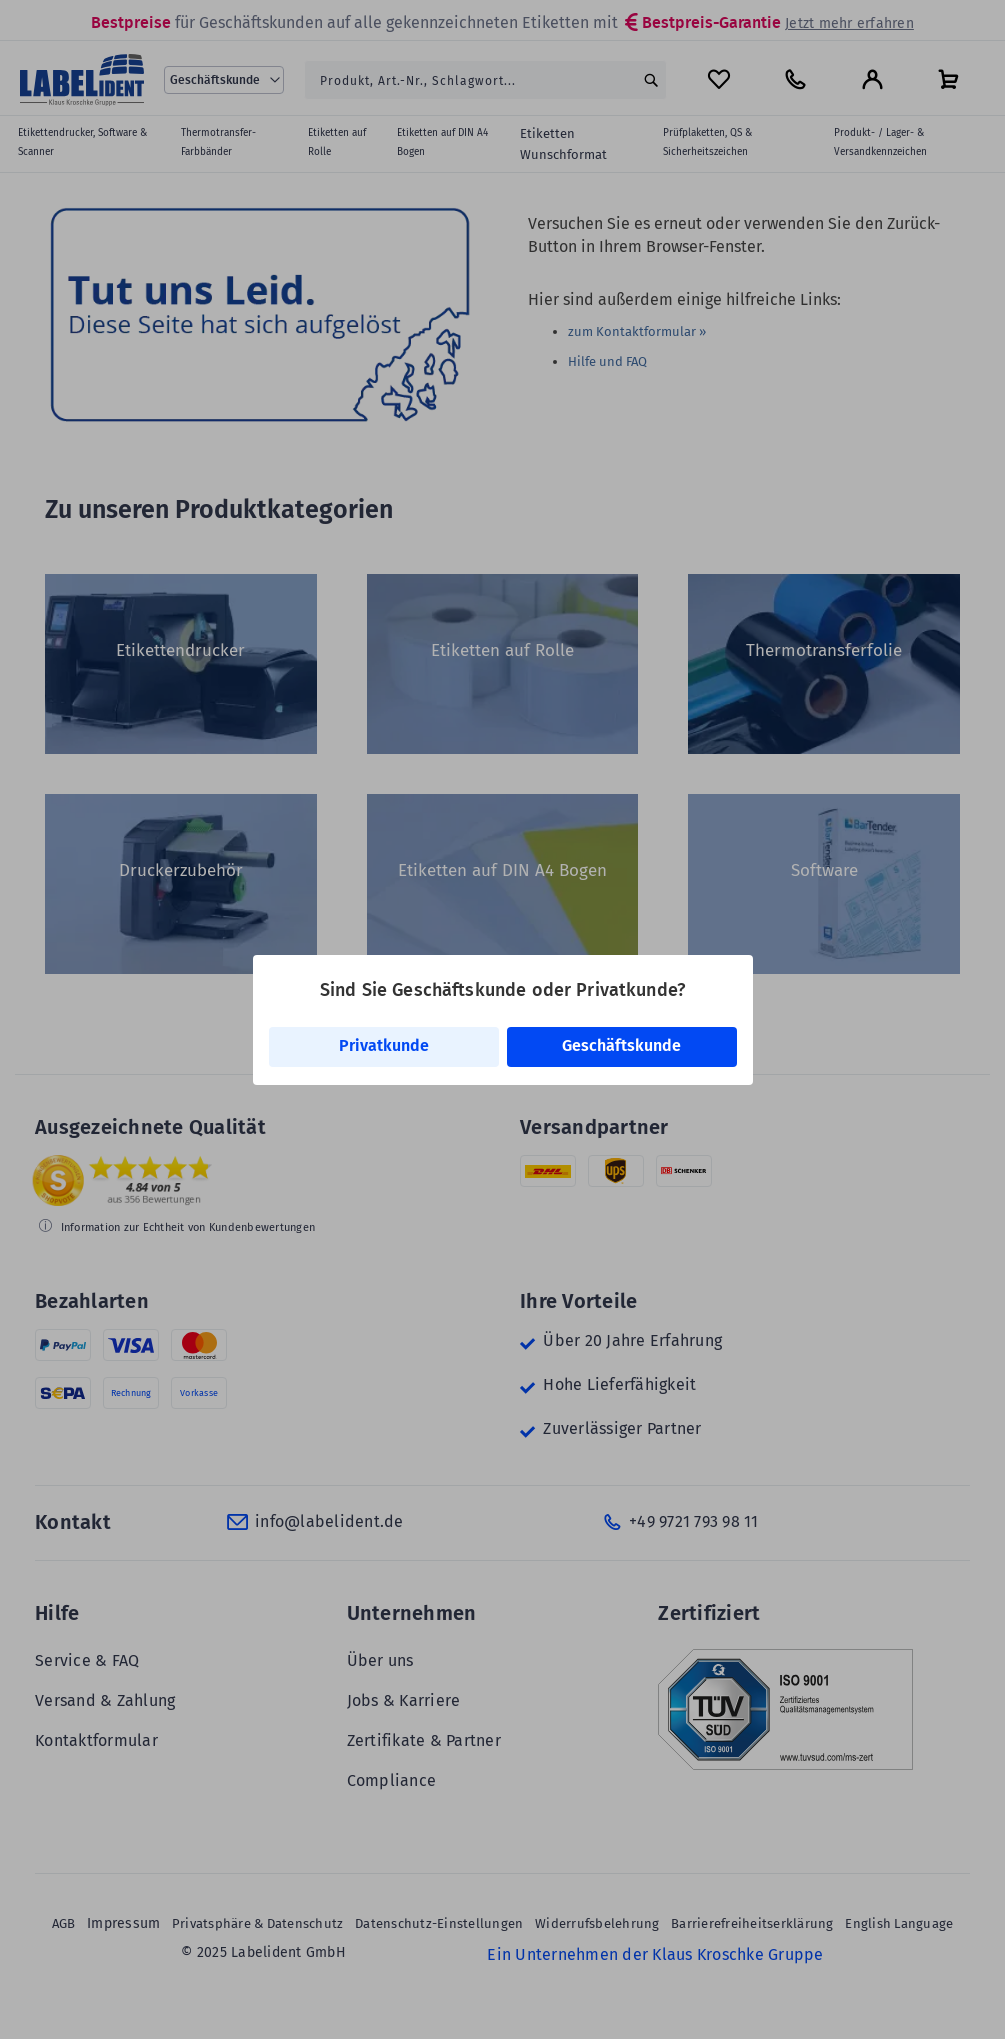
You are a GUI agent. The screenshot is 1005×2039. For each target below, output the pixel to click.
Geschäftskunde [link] (621, 1045)
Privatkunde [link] (384, 1045)
